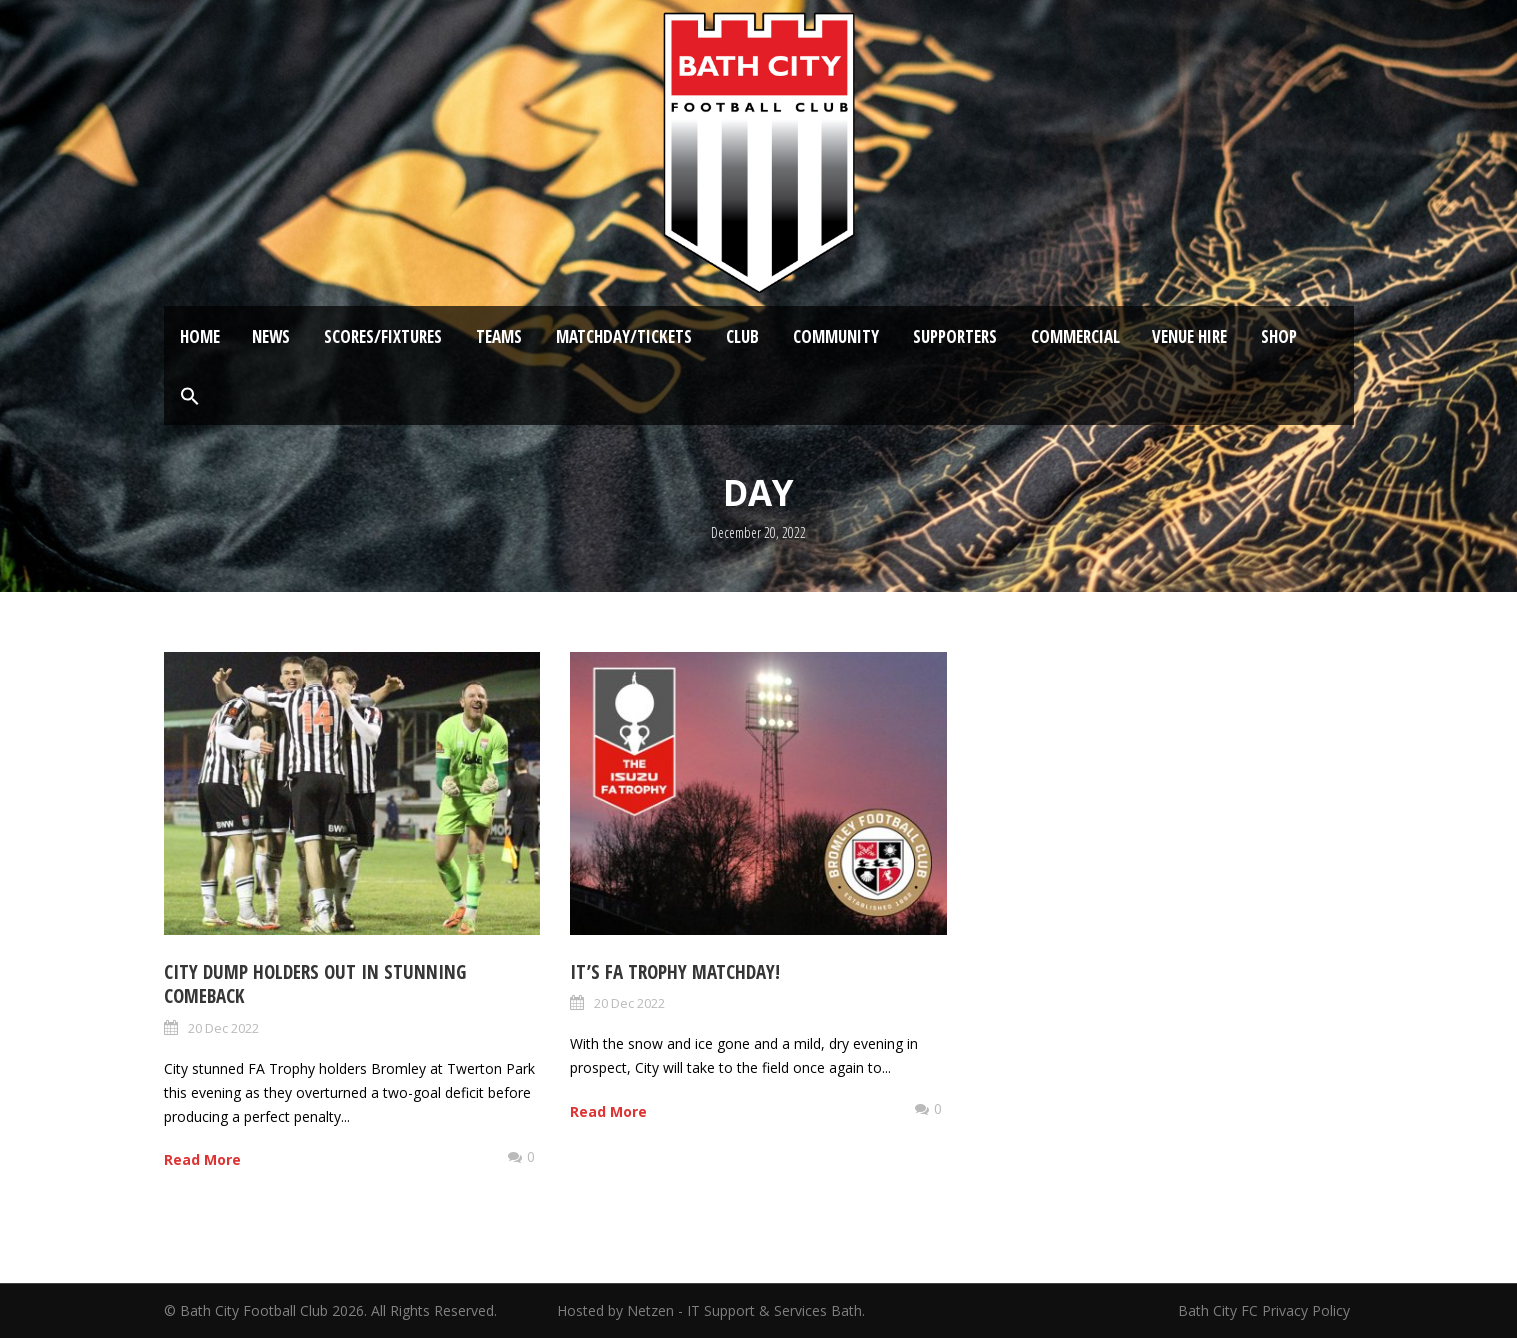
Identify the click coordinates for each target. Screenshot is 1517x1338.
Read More (202, 1159)
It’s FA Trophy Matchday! (675, 972)
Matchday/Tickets (624, 336)
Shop (1279, 336)
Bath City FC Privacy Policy (1266, 1310)
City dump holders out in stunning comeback (315, 984)
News (271, 336)
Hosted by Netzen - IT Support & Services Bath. (711, 1310)
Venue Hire (1189, 336)
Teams (499, 336)
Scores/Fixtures (383, 336)
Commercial (1075, 336)
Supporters (955, 336)
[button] (190, 397)
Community (836, 336)
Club (742, 336)
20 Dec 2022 (223, 1028)
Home (200, 336)
